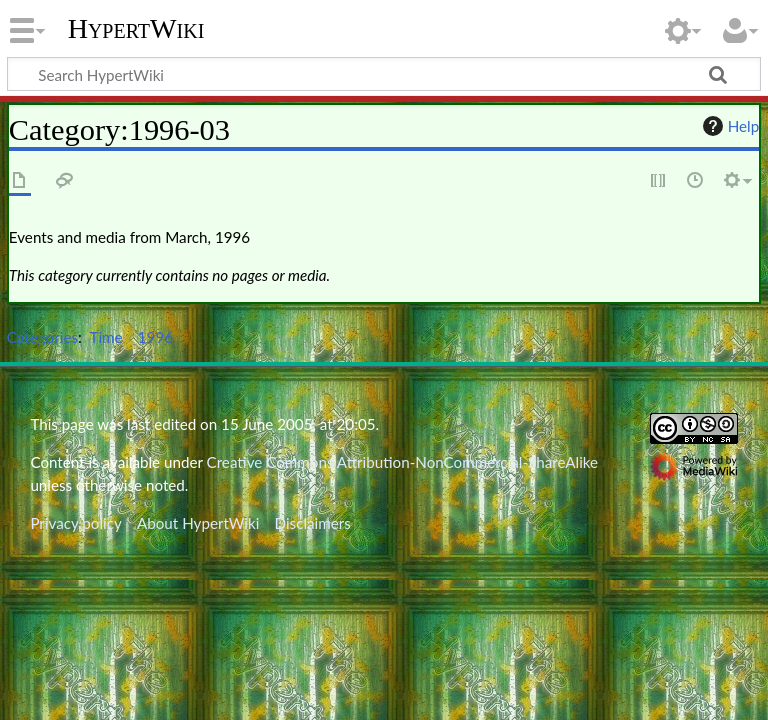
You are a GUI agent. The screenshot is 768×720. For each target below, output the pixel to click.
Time (106, 337)
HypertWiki (136, 29)
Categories (42, 337)
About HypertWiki (198, 523)
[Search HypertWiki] (384, 74)
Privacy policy (75, 523)
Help (728, 126)
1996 (155, 337)
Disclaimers (313, 523)
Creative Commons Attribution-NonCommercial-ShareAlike (403, 462)
